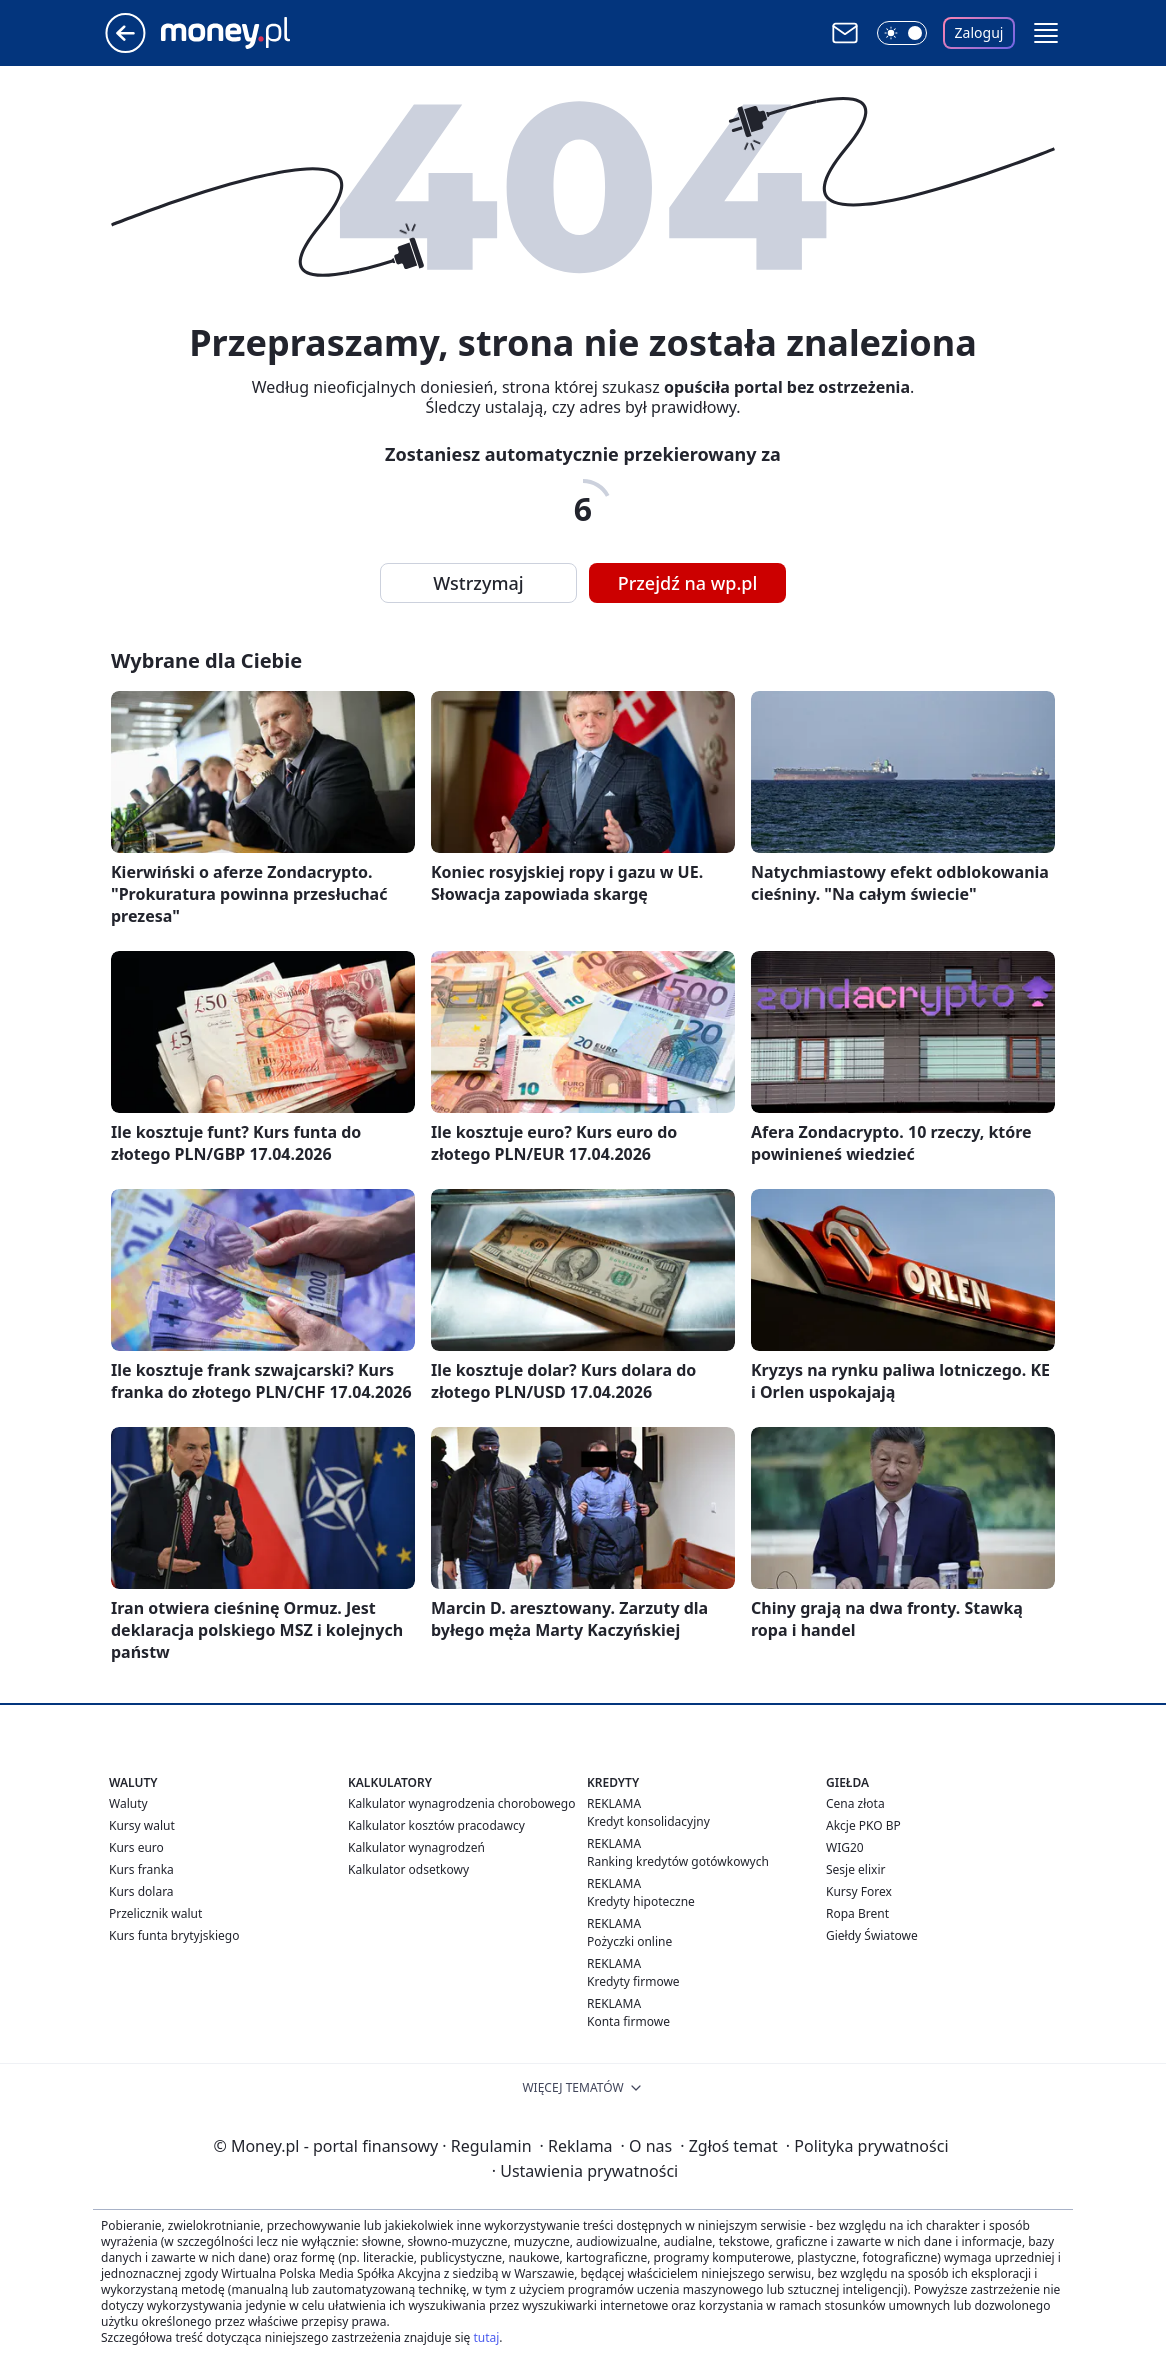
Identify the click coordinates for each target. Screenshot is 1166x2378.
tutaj (486, 2337)
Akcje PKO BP (863, 1825)
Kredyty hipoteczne (641, 1901)
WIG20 (845, 1847)
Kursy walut (142, 1825)
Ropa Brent (857, 1913)
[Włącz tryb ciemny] (902, 33)
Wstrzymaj (478, 583)
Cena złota (855, 1803)
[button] (1046, 33)
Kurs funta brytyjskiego (174, 1935)
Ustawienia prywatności (585, 2171)
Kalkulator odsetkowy (408, 1869)
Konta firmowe (628, 2021)
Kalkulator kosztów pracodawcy (436, 1825)
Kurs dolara (141, 1891)
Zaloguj (979, 32)
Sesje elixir (855, 1869)
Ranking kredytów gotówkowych (678, 1861)
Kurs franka (141, 1869)
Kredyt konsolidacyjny (648, 1821)
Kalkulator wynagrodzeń (416, 1847)
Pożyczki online (629, 1941)
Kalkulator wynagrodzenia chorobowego (461, 1803)
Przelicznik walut (155, 1913)
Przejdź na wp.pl (688, 583)
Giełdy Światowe (872, 1935)
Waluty (128, 1803)
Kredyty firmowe (633, 1981)
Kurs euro (136, 1847)
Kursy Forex (859, 1891)
